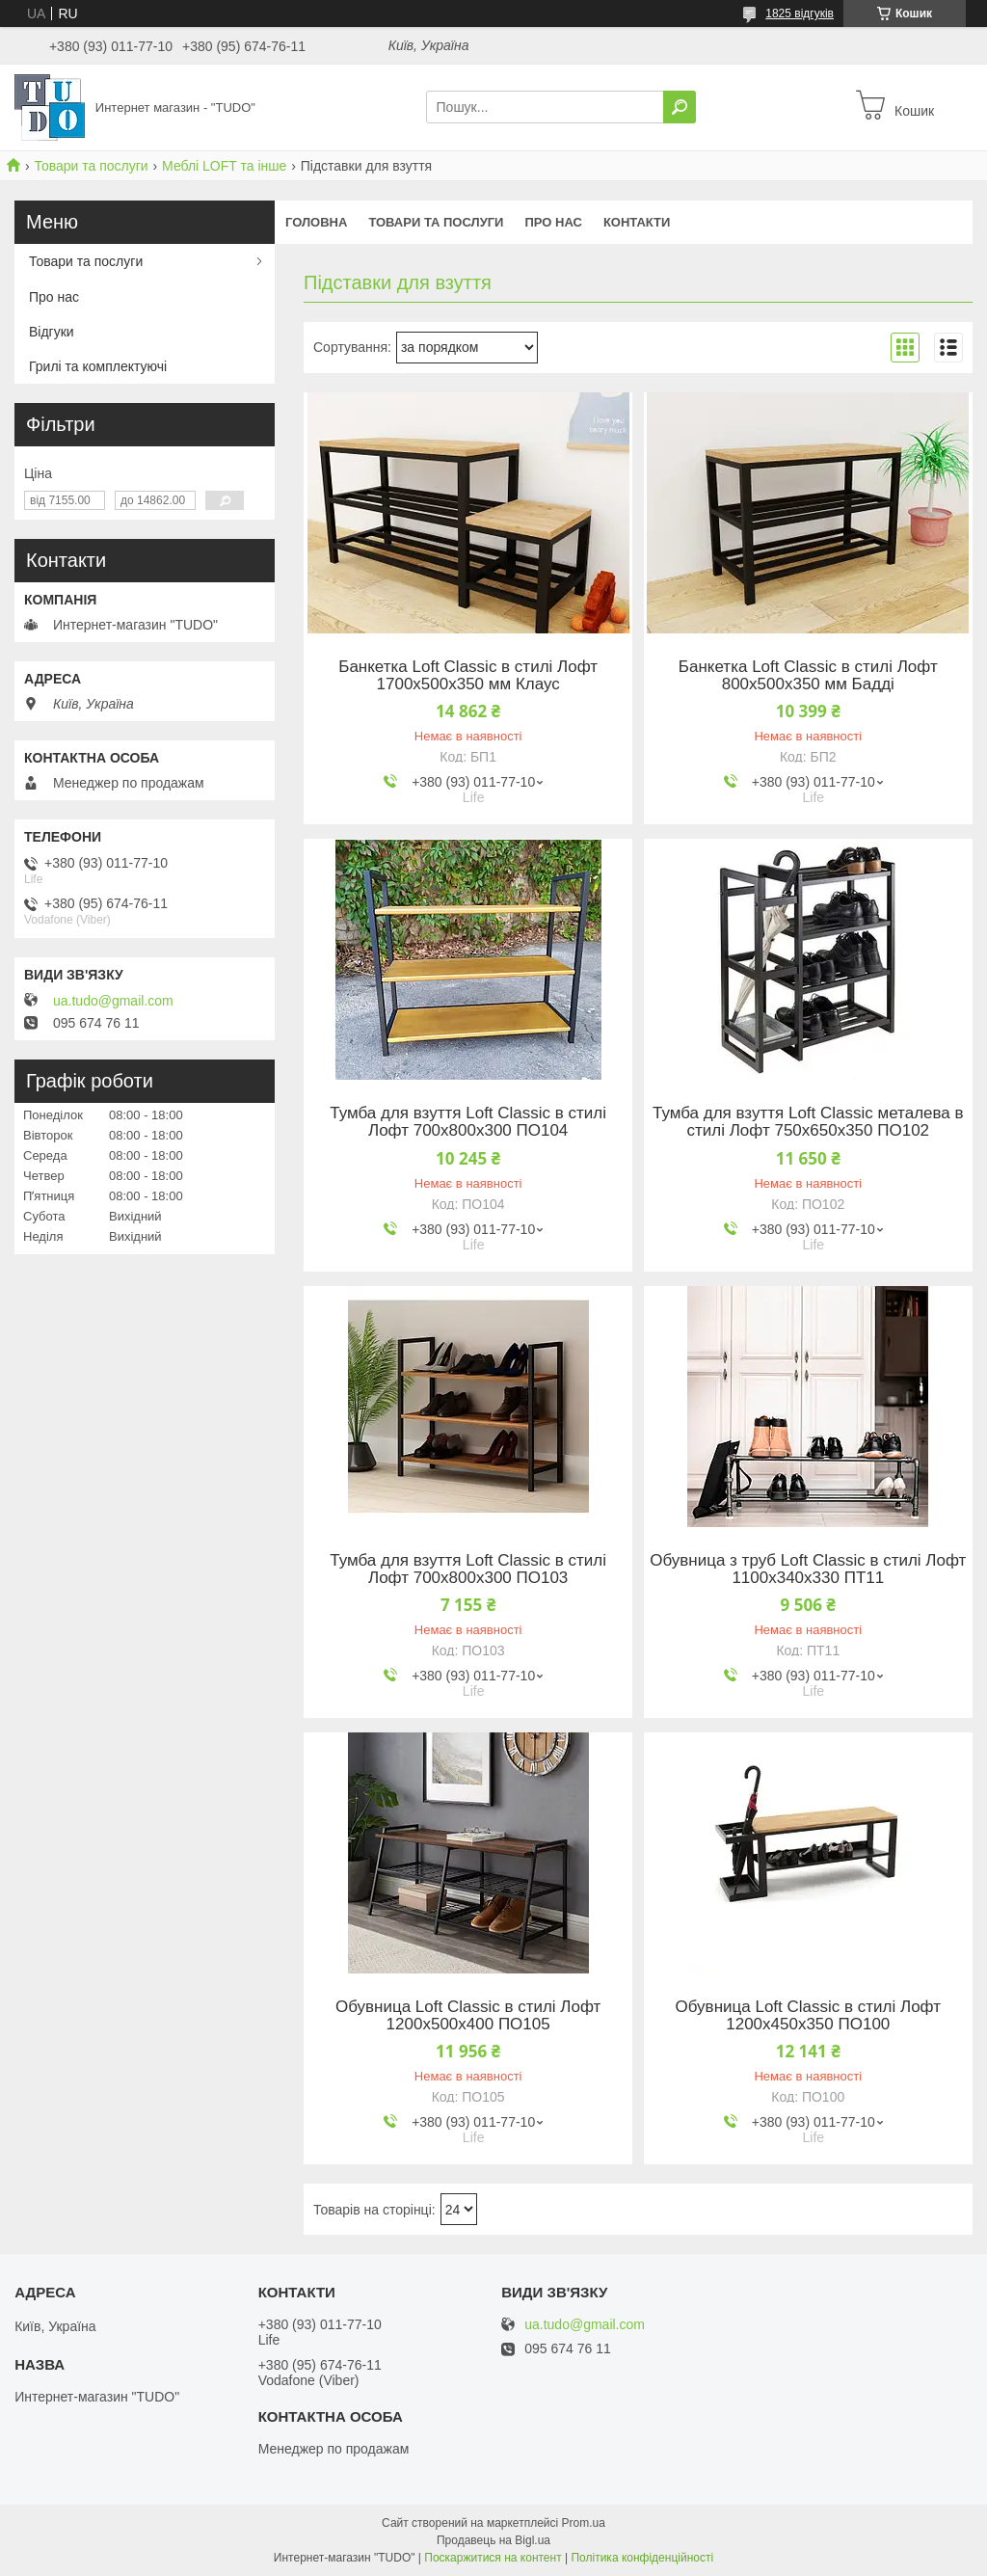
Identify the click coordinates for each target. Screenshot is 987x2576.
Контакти (637, 222)
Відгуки (51, 331)
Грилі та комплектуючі (98, 366)
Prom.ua (583, 2523)
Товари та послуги (90, 166)
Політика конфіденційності (642, 2557)
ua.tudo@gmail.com (113, 1000)
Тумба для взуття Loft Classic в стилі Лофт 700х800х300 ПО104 (468, 1122)
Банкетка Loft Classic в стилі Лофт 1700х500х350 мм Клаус (468, 675)
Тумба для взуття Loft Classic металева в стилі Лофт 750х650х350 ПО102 (808, 1122)
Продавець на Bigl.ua (493, 2540)
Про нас (552, 222)
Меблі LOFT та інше (224, 166)
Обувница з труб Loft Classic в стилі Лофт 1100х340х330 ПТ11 (808, 1569)
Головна (316, 222)
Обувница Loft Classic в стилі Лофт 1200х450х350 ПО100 (808, 2016)
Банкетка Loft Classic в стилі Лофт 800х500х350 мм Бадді (808, 675)
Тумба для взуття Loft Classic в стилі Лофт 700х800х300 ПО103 (468, 1569)
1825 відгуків (799, 13)
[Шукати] (679, 107)
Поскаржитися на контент (492, 2557)
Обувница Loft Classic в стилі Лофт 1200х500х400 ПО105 (467, 2016)
